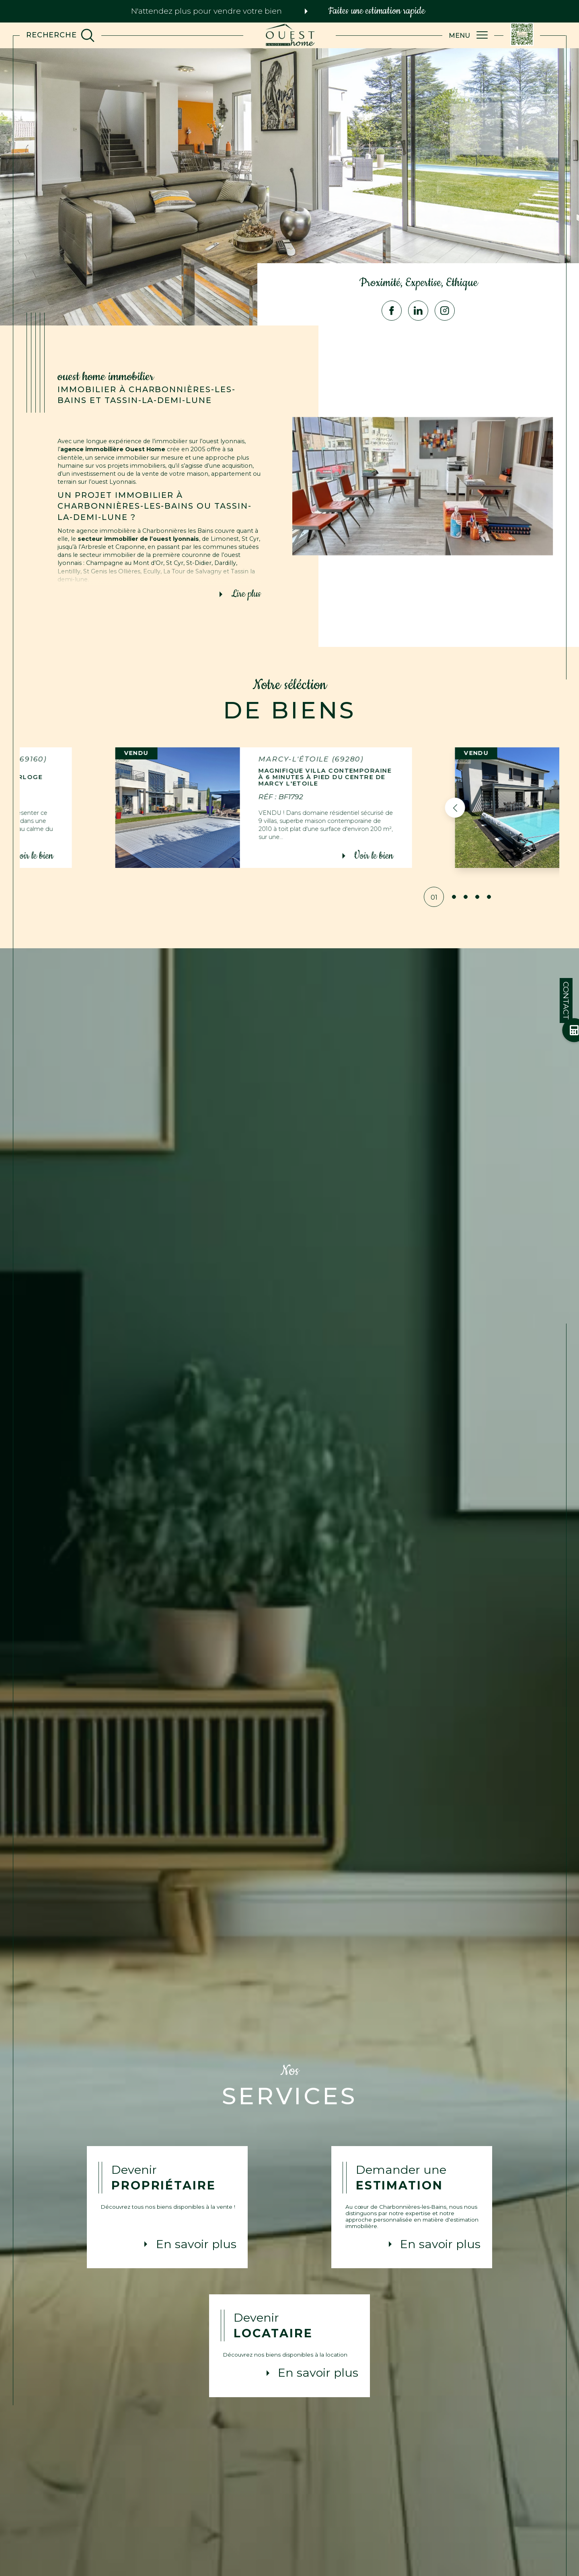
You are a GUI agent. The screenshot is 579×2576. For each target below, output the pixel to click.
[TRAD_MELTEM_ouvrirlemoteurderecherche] (60, 35)
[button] (438, 808)
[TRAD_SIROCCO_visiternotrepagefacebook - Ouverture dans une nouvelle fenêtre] (392, 311)
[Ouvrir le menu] (468, 35)
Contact (566, 1001)
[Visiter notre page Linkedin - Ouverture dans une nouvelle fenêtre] (418, 311)
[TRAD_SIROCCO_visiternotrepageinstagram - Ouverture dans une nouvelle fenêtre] (445, 311)
